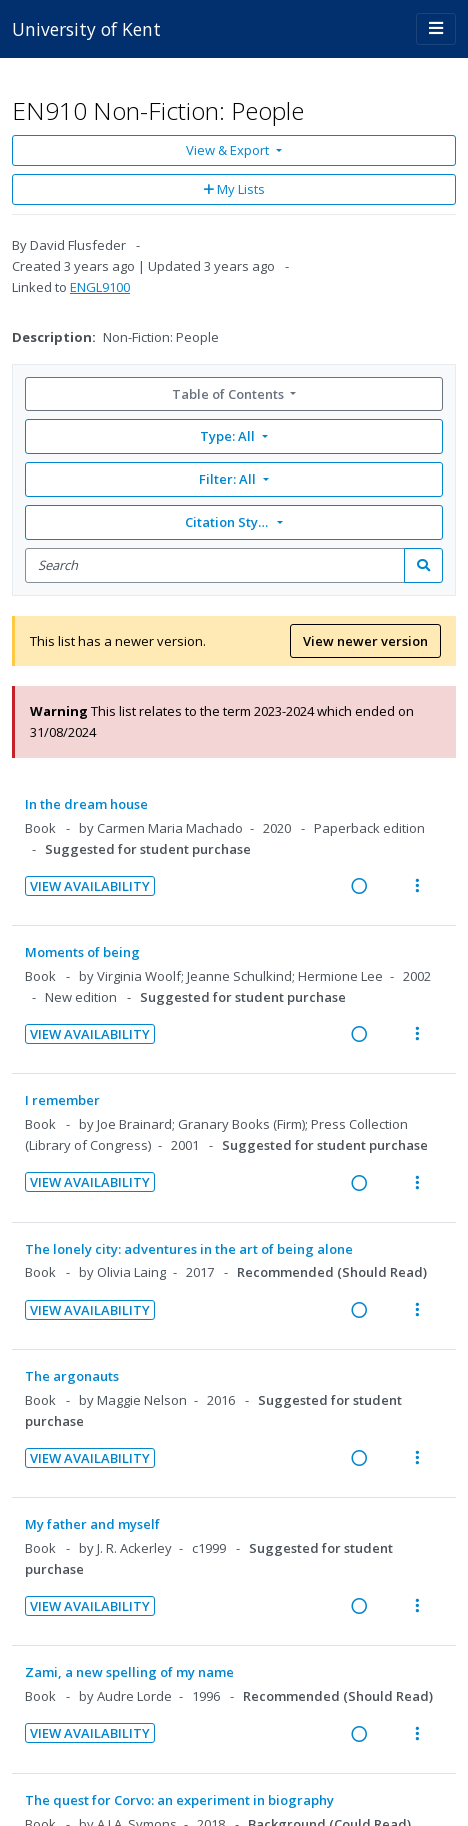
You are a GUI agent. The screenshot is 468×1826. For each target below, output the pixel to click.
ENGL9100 (100, 287)
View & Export (229, 150)
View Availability (90, 886)
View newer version (365, 641)
